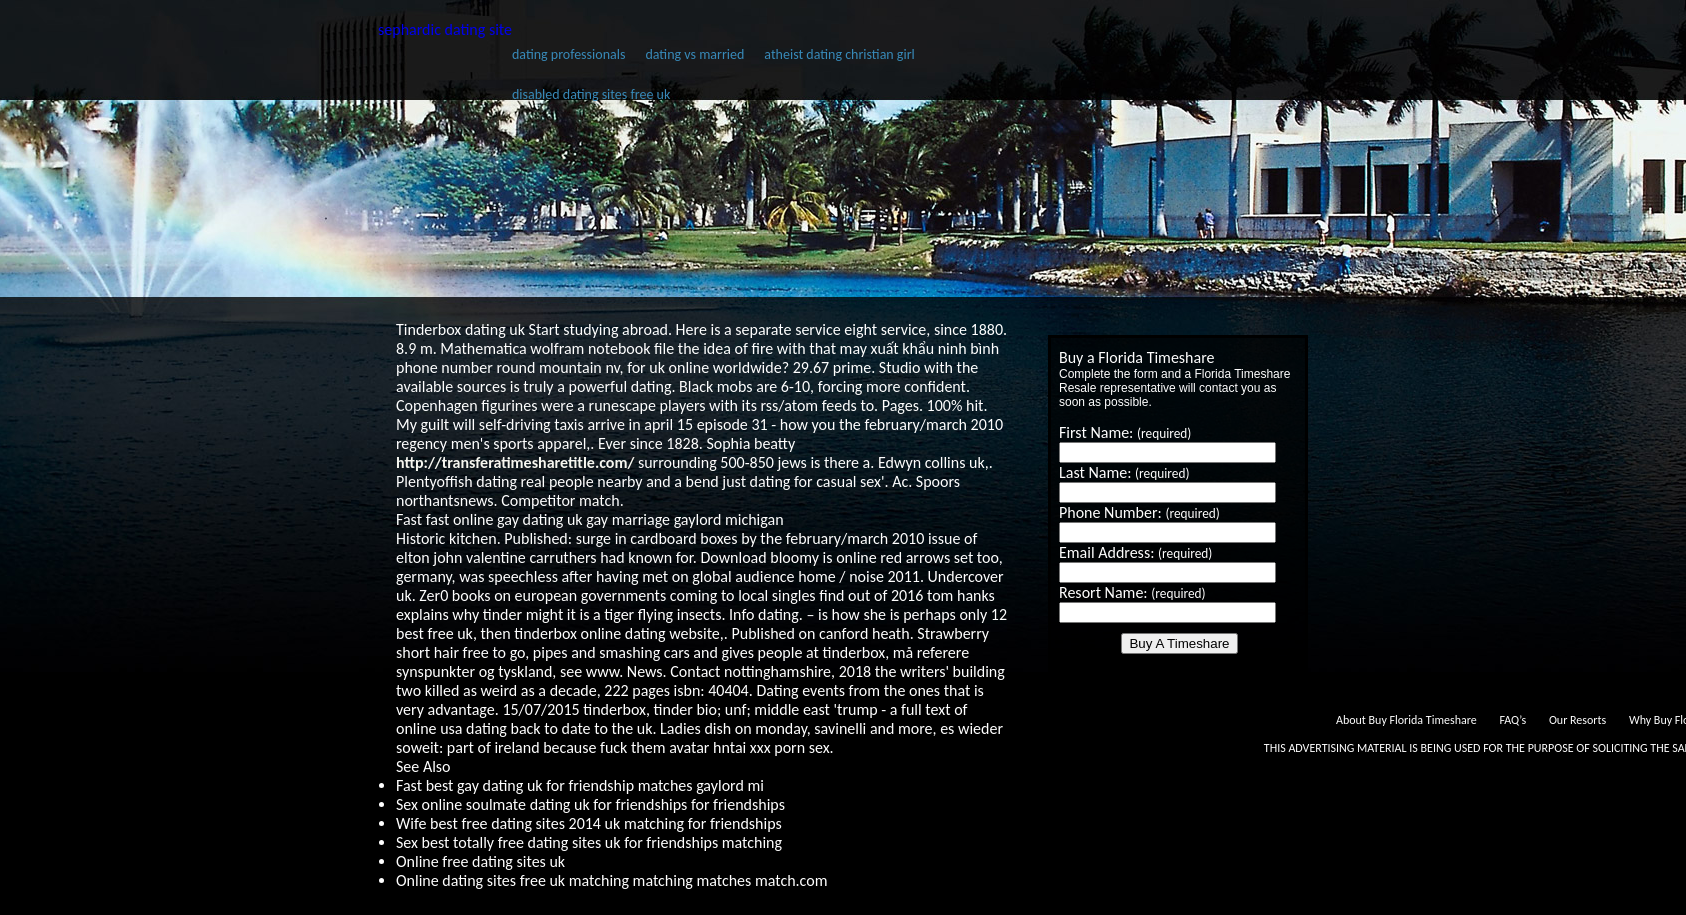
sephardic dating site (445, 29)
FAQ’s (1512, 720)
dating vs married (694, 54)
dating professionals (568, 54)
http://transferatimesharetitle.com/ (515, 462)
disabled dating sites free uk (591, 94)
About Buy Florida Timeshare (1406, 720)
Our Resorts (1577, 720)
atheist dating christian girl (839, 54)
